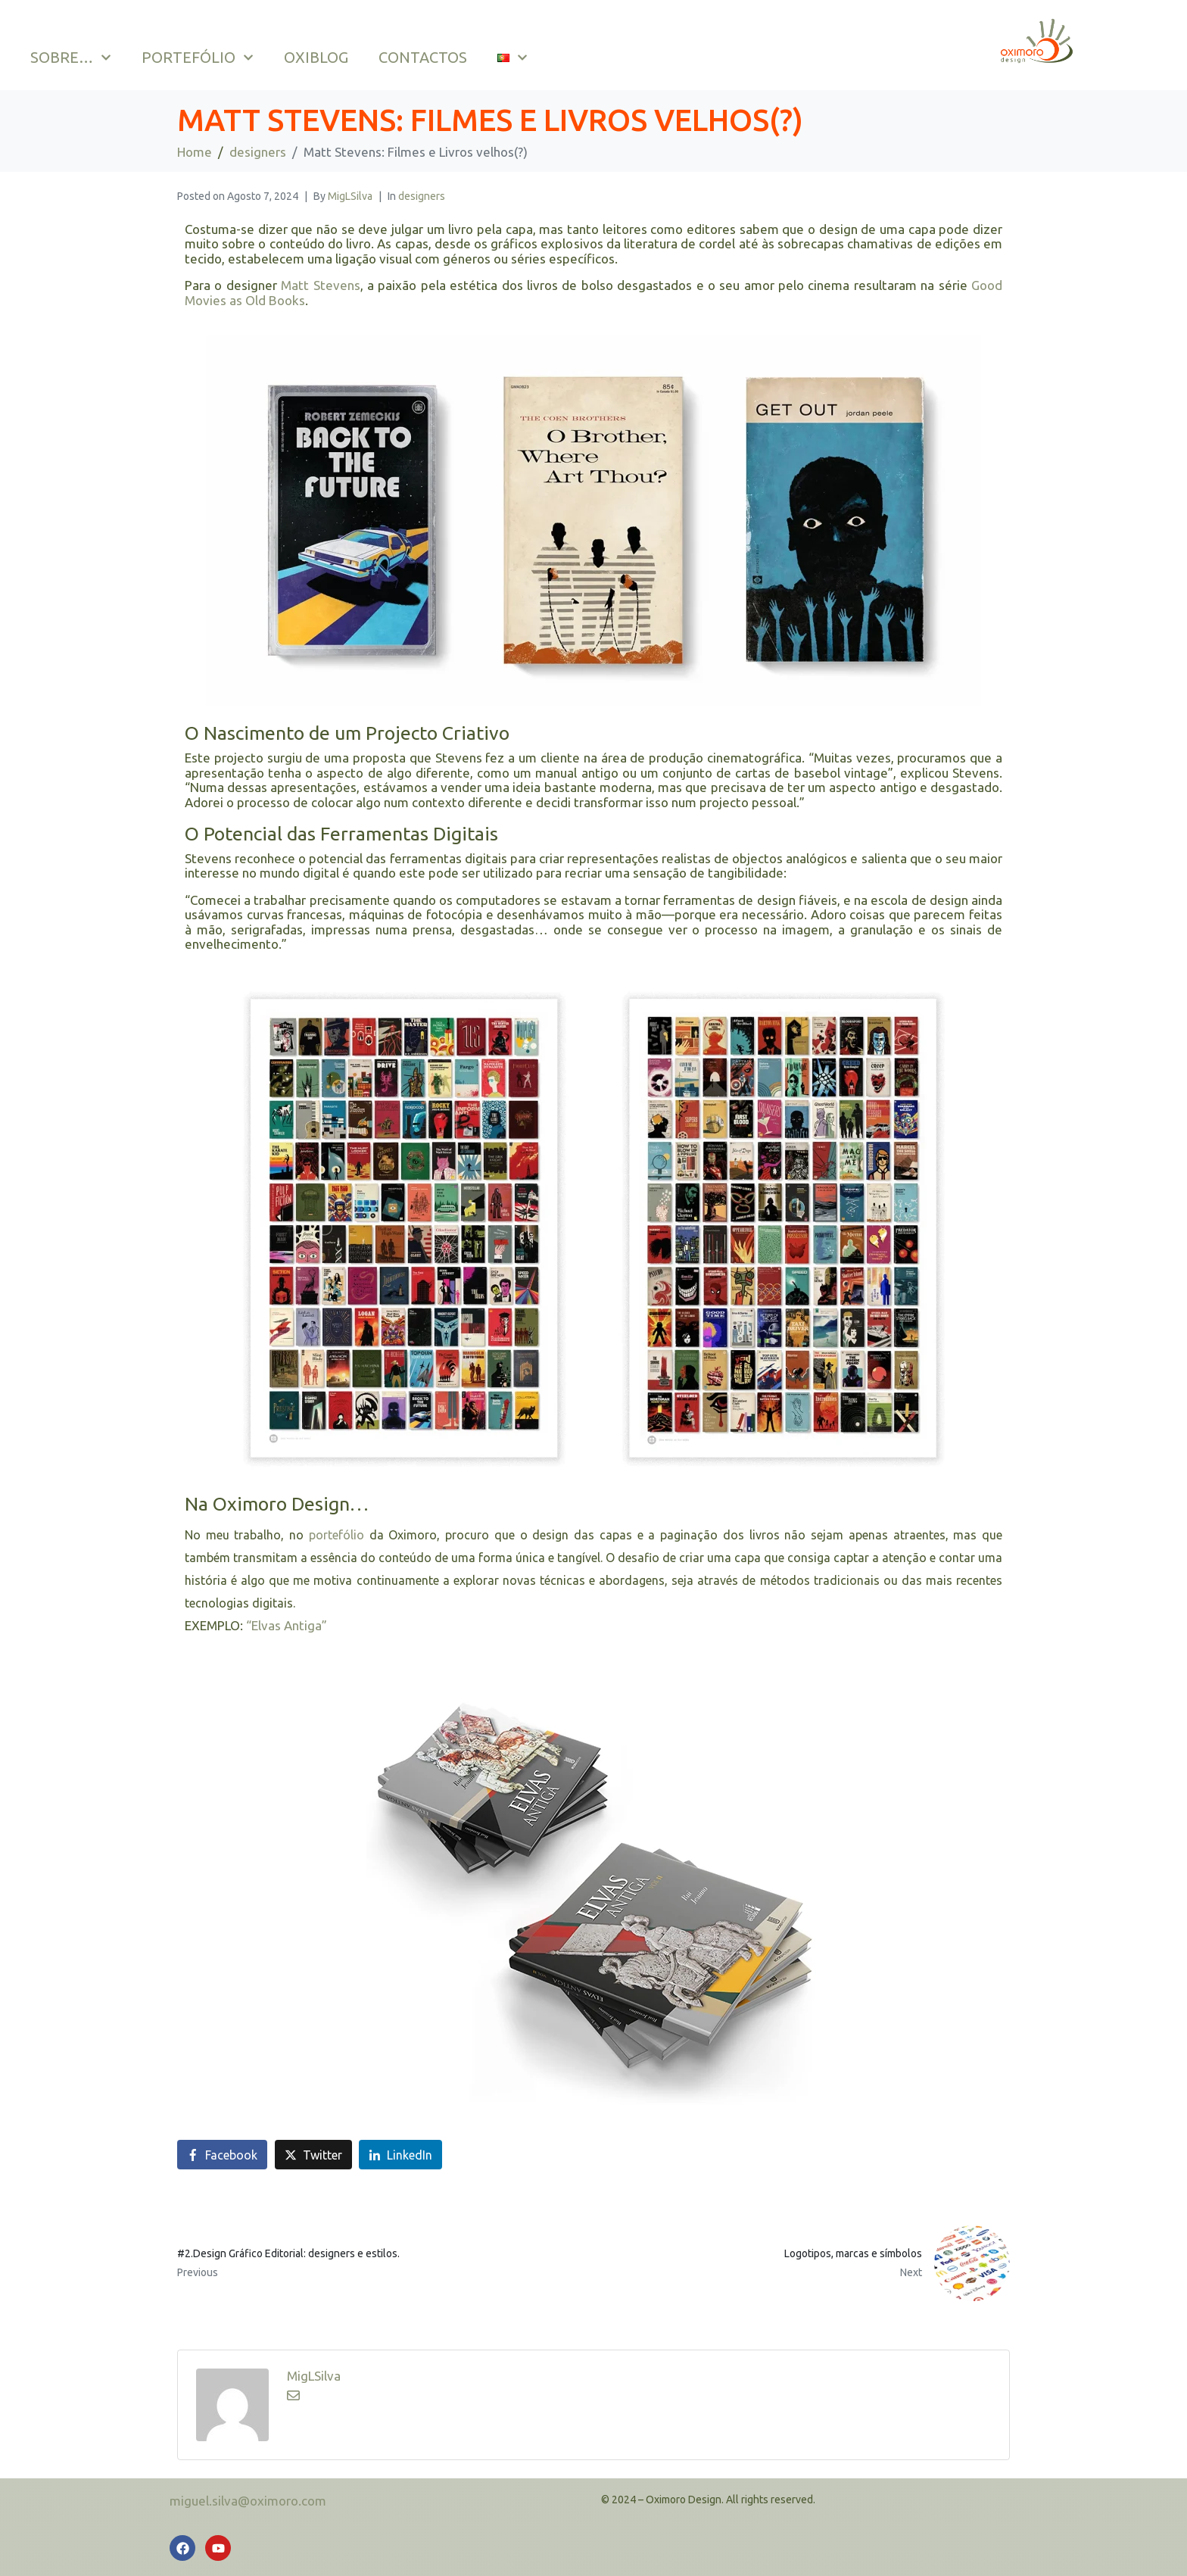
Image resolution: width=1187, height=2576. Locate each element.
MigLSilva (350, 196)
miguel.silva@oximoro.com (248, 2500)
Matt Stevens (320, 285)
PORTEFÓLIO (198, 57)
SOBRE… (70, 57)
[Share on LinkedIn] (400, 2154)
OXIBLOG (316, 57)
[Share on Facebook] (222, 2154)
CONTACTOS (423, 57)
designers (421, 196)
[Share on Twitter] (313, 2154)
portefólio (336, 1535)
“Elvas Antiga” (286, 1625)
